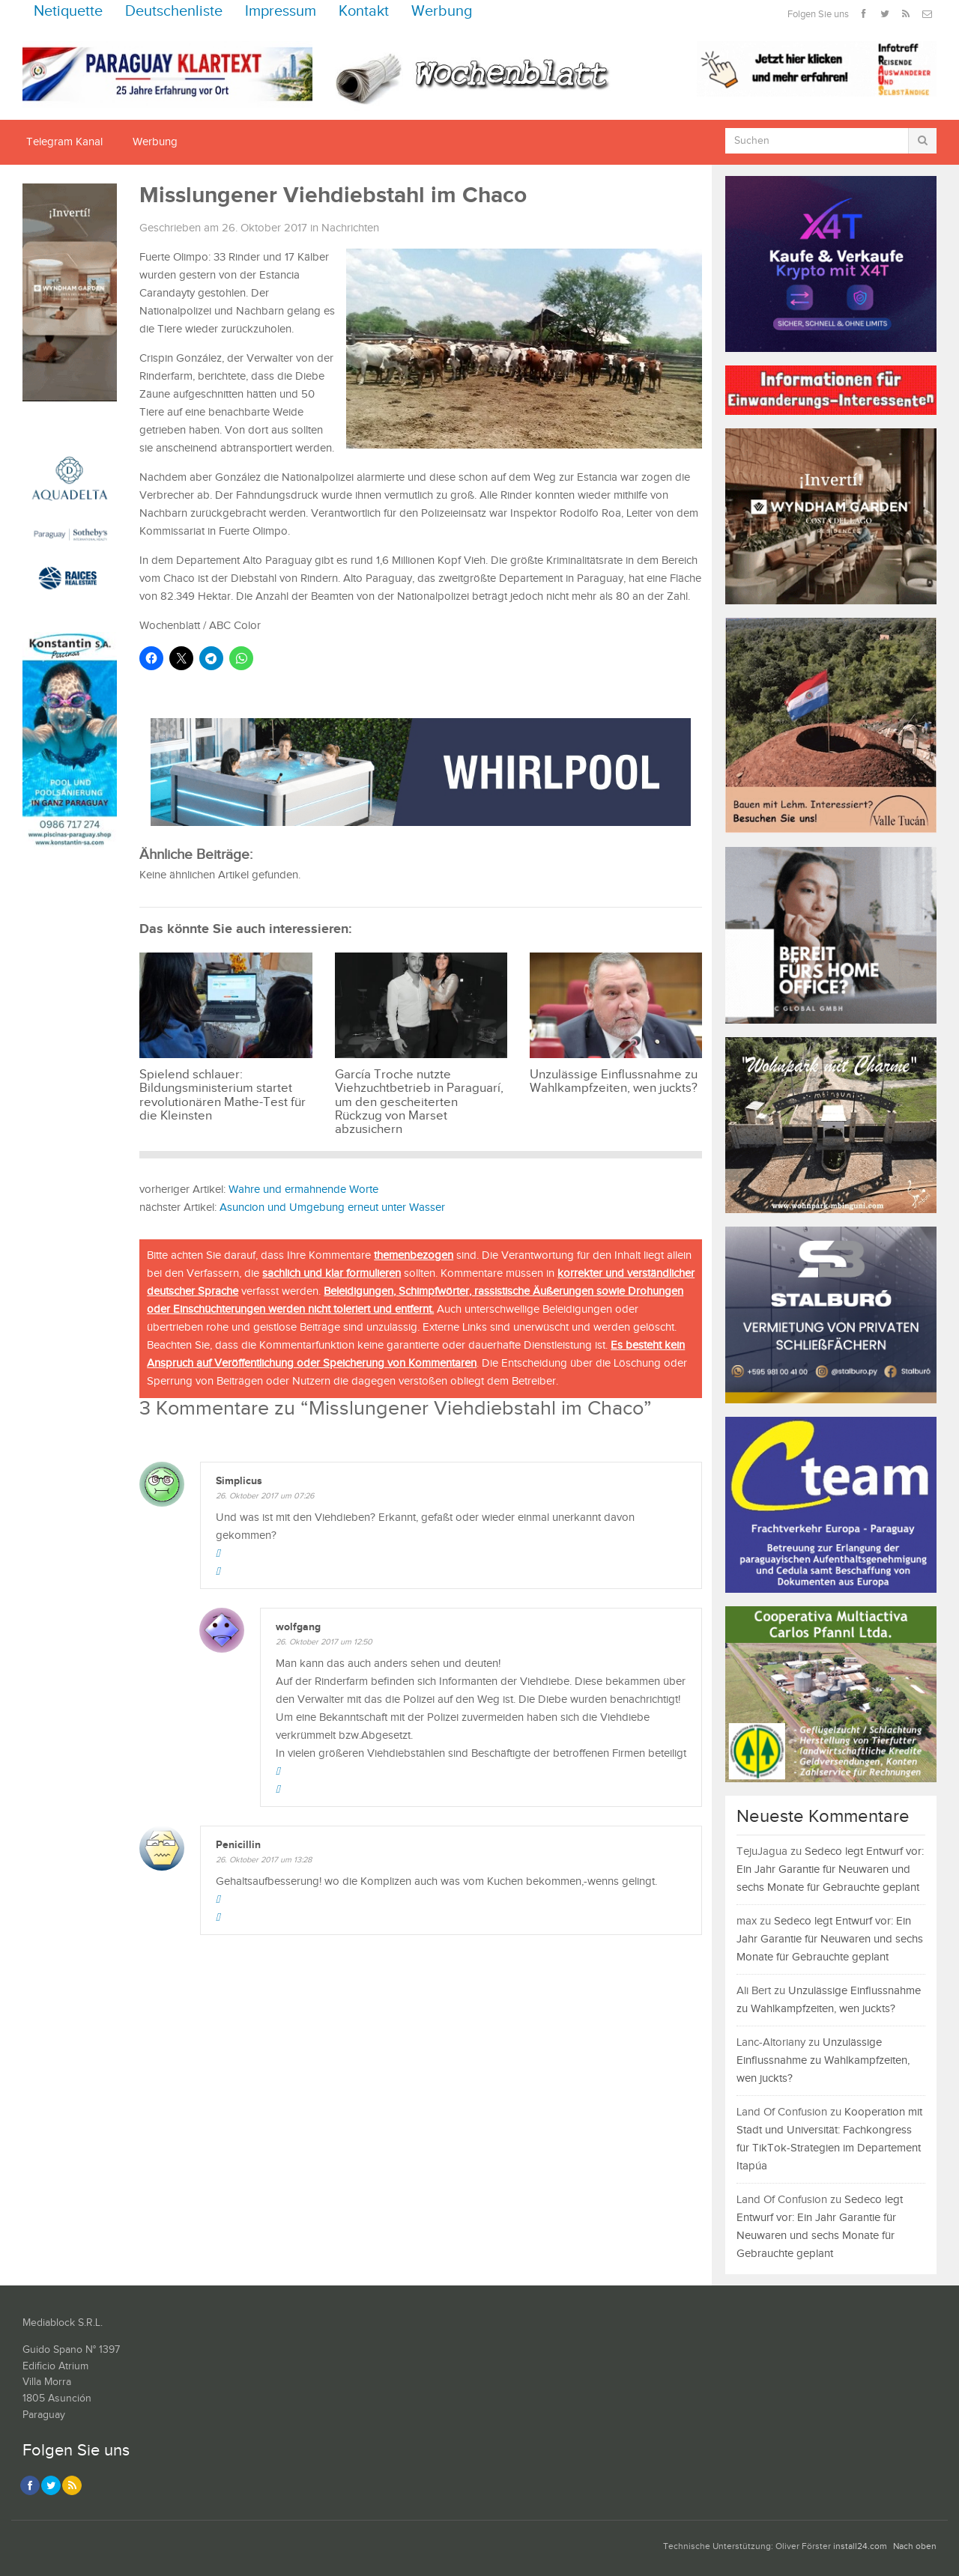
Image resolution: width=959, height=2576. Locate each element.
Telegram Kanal (64, 142)
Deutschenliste (174, 11)
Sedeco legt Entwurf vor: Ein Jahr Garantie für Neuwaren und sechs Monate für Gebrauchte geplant (830, 1869)
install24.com (860, 2546)
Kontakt (364, 11)
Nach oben (915, 2546)
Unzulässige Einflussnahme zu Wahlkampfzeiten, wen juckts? (823, 2060)
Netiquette (68, 11)
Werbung (442, 11)
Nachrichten (350, 228)
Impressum (280, 11)
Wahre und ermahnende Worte (303, 1189)
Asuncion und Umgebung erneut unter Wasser (332, 1207)
